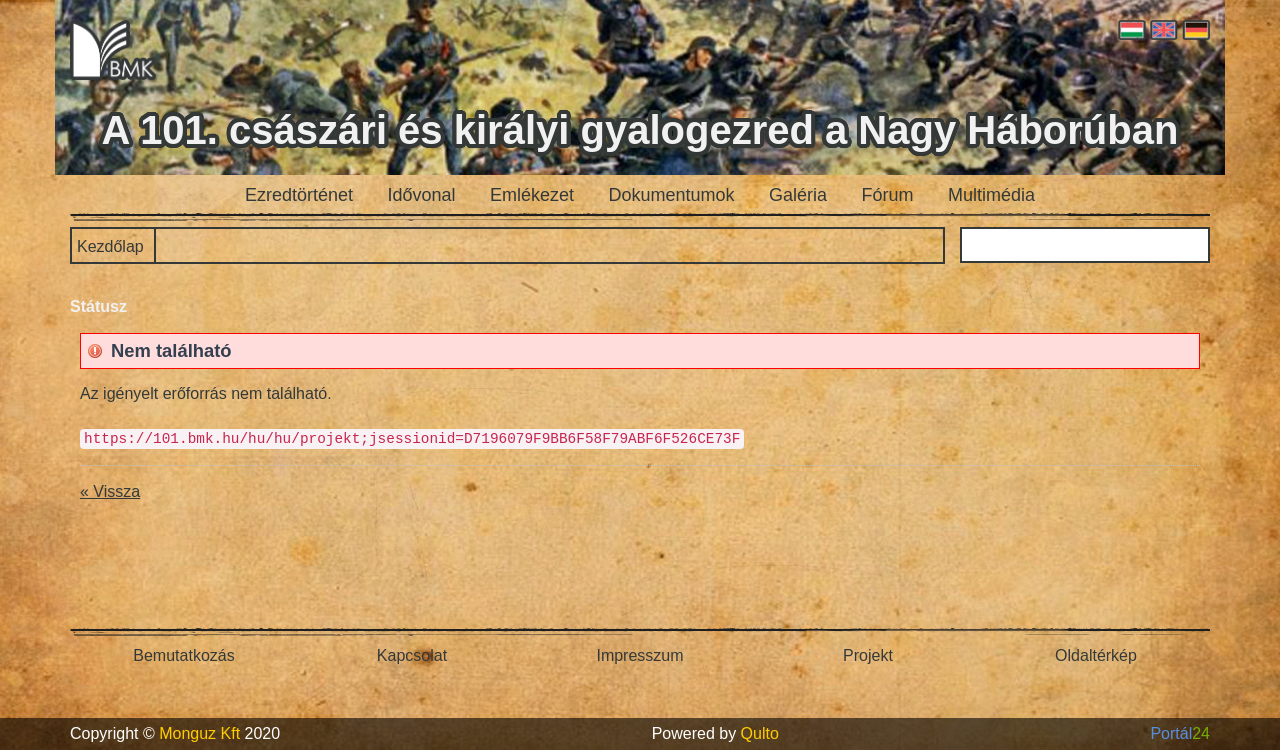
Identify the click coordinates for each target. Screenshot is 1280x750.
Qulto (760, 733)
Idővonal (422, 195)
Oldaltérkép (1096, 655)
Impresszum (639, 655)
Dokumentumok (672, 195)
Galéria (798, 195)
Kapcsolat (412, 655)
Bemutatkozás (183, 655)
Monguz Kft (199, 733)
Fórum (888, 195)
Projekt (868, 655)
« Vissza (110, 491)
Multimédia (991, 195)
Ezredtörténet (299, 195)
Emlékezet (532, 195)
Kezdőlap (110, 246)
